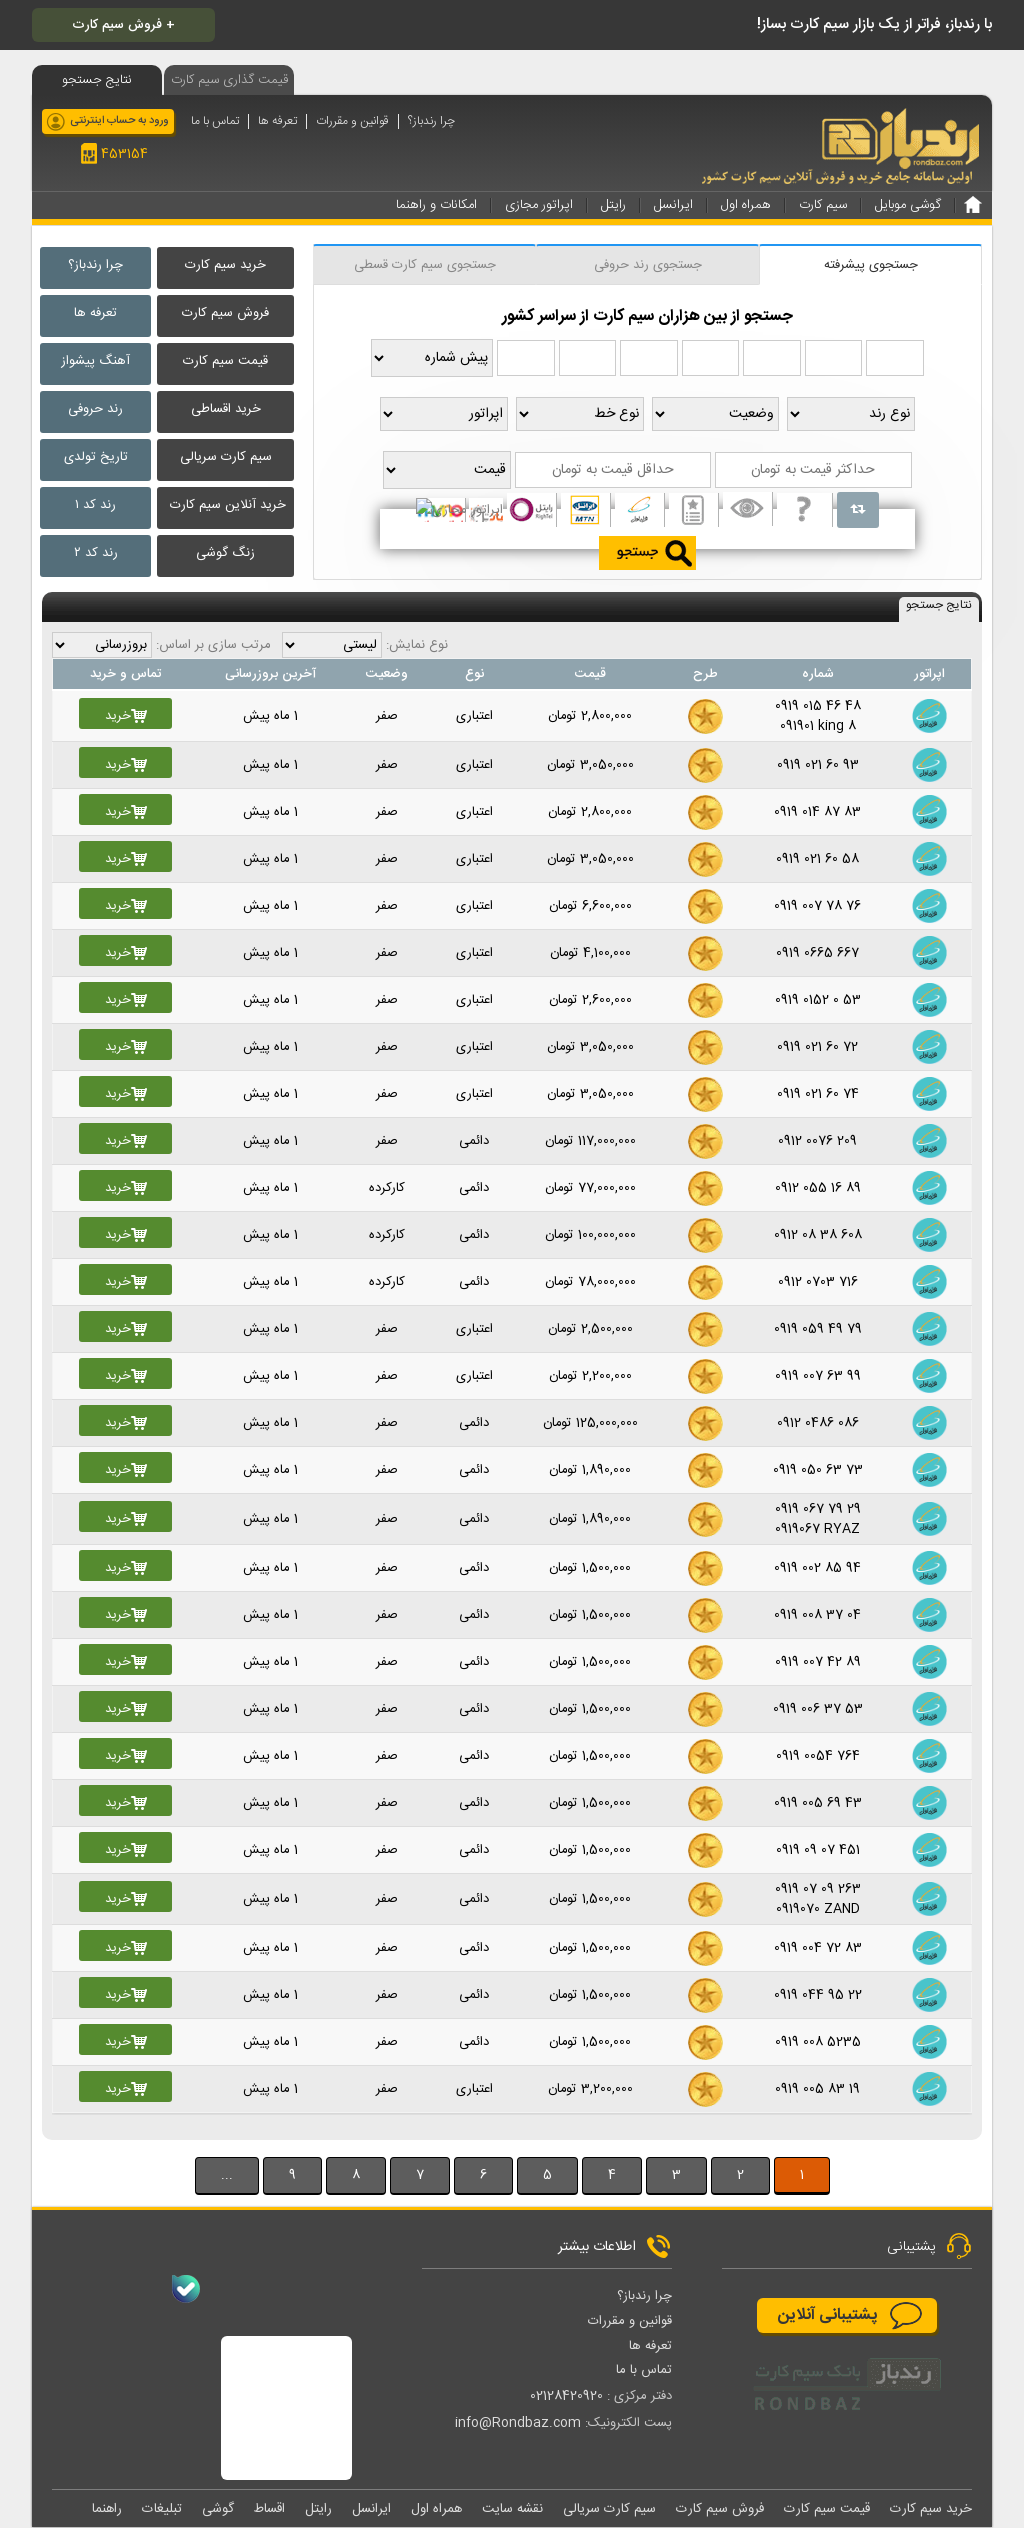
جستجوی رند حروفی (648, 265)
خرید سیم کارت (225, 265)
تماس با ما (215, 121)
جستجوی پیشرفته (871, 265)
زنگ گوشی (225, 553)
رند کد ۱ (95, 505)
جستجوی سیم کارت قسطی (425, 265)
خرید (126, 716)
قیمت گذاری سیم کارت (229, 80)
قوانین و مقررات (352, 121)
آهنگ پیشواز (95, 361)
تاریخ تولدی (96, 457)
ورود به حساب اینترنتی (119, 121)
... (227, 2175)
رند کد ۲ (96, 553)
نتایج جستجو (939, 606)
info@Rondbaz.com (518, 2423)
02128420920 (566, 2396)
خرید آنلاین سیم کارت (228, 505)
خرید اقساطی (226, 409)
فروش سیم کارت (225, 313)
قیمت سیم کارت (225, 361)
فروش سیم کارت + (123, 25)
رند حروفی (95, 409)
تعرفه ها (277, 121)
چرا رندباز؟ (431, 121)
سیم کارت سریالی (226, 457)
